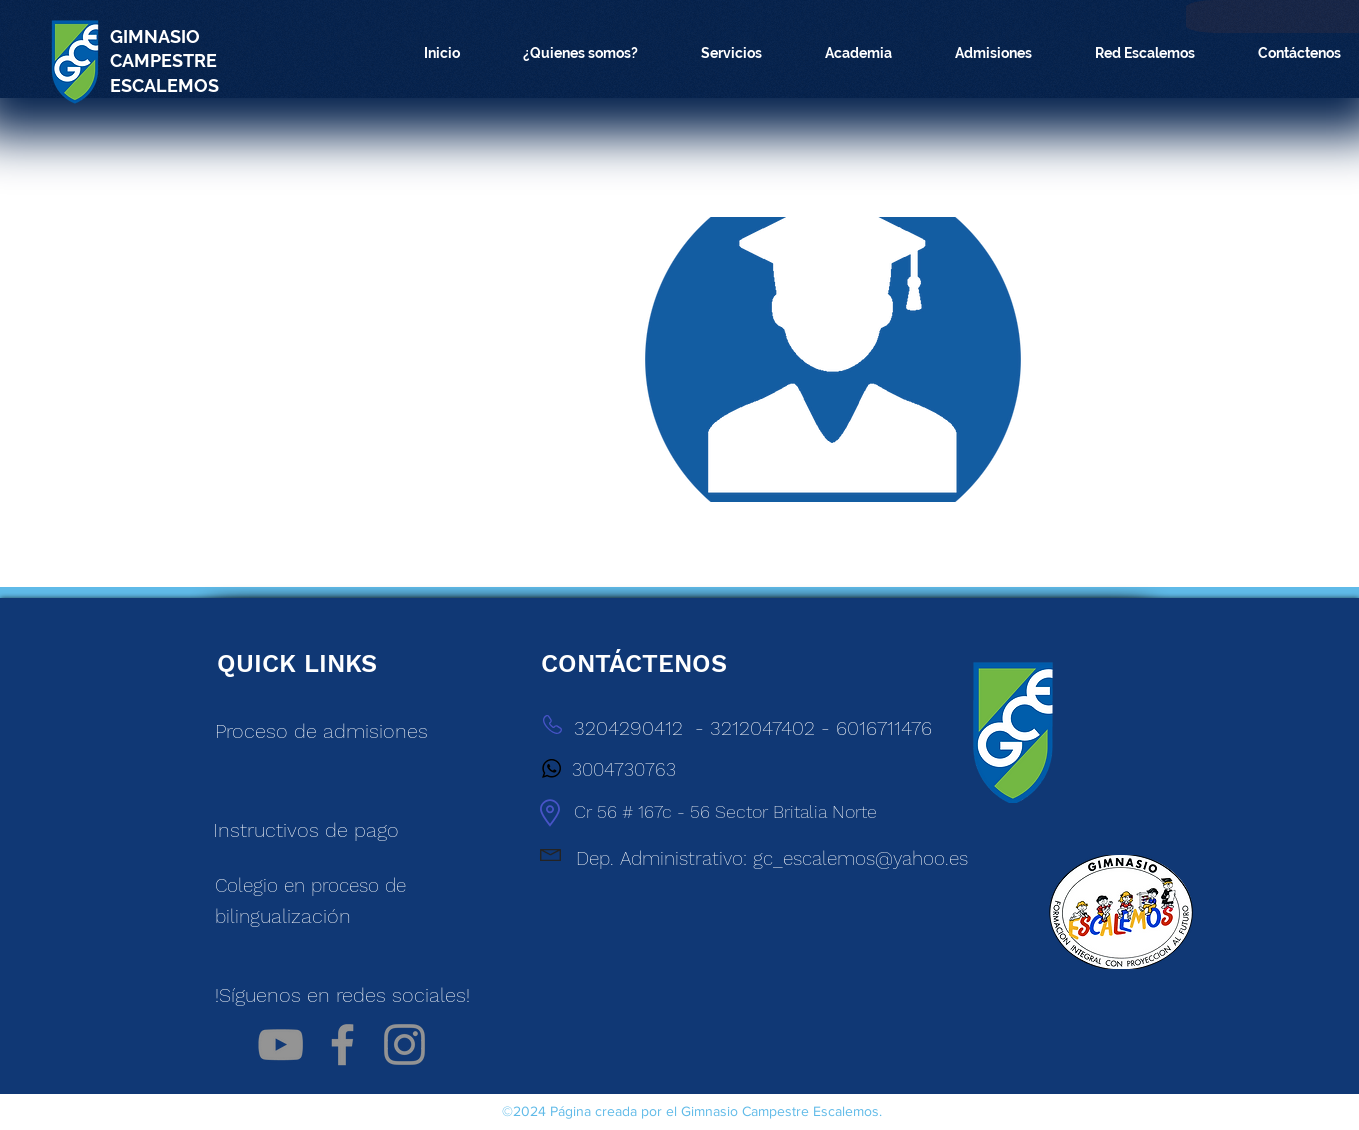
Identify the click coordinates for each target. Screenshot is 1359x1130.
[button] (581, 53)
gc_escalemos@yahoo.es (860, 858)
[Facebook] (342, 1044)
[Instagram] (404, 1044)
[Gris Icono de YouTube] (280, 1044)
